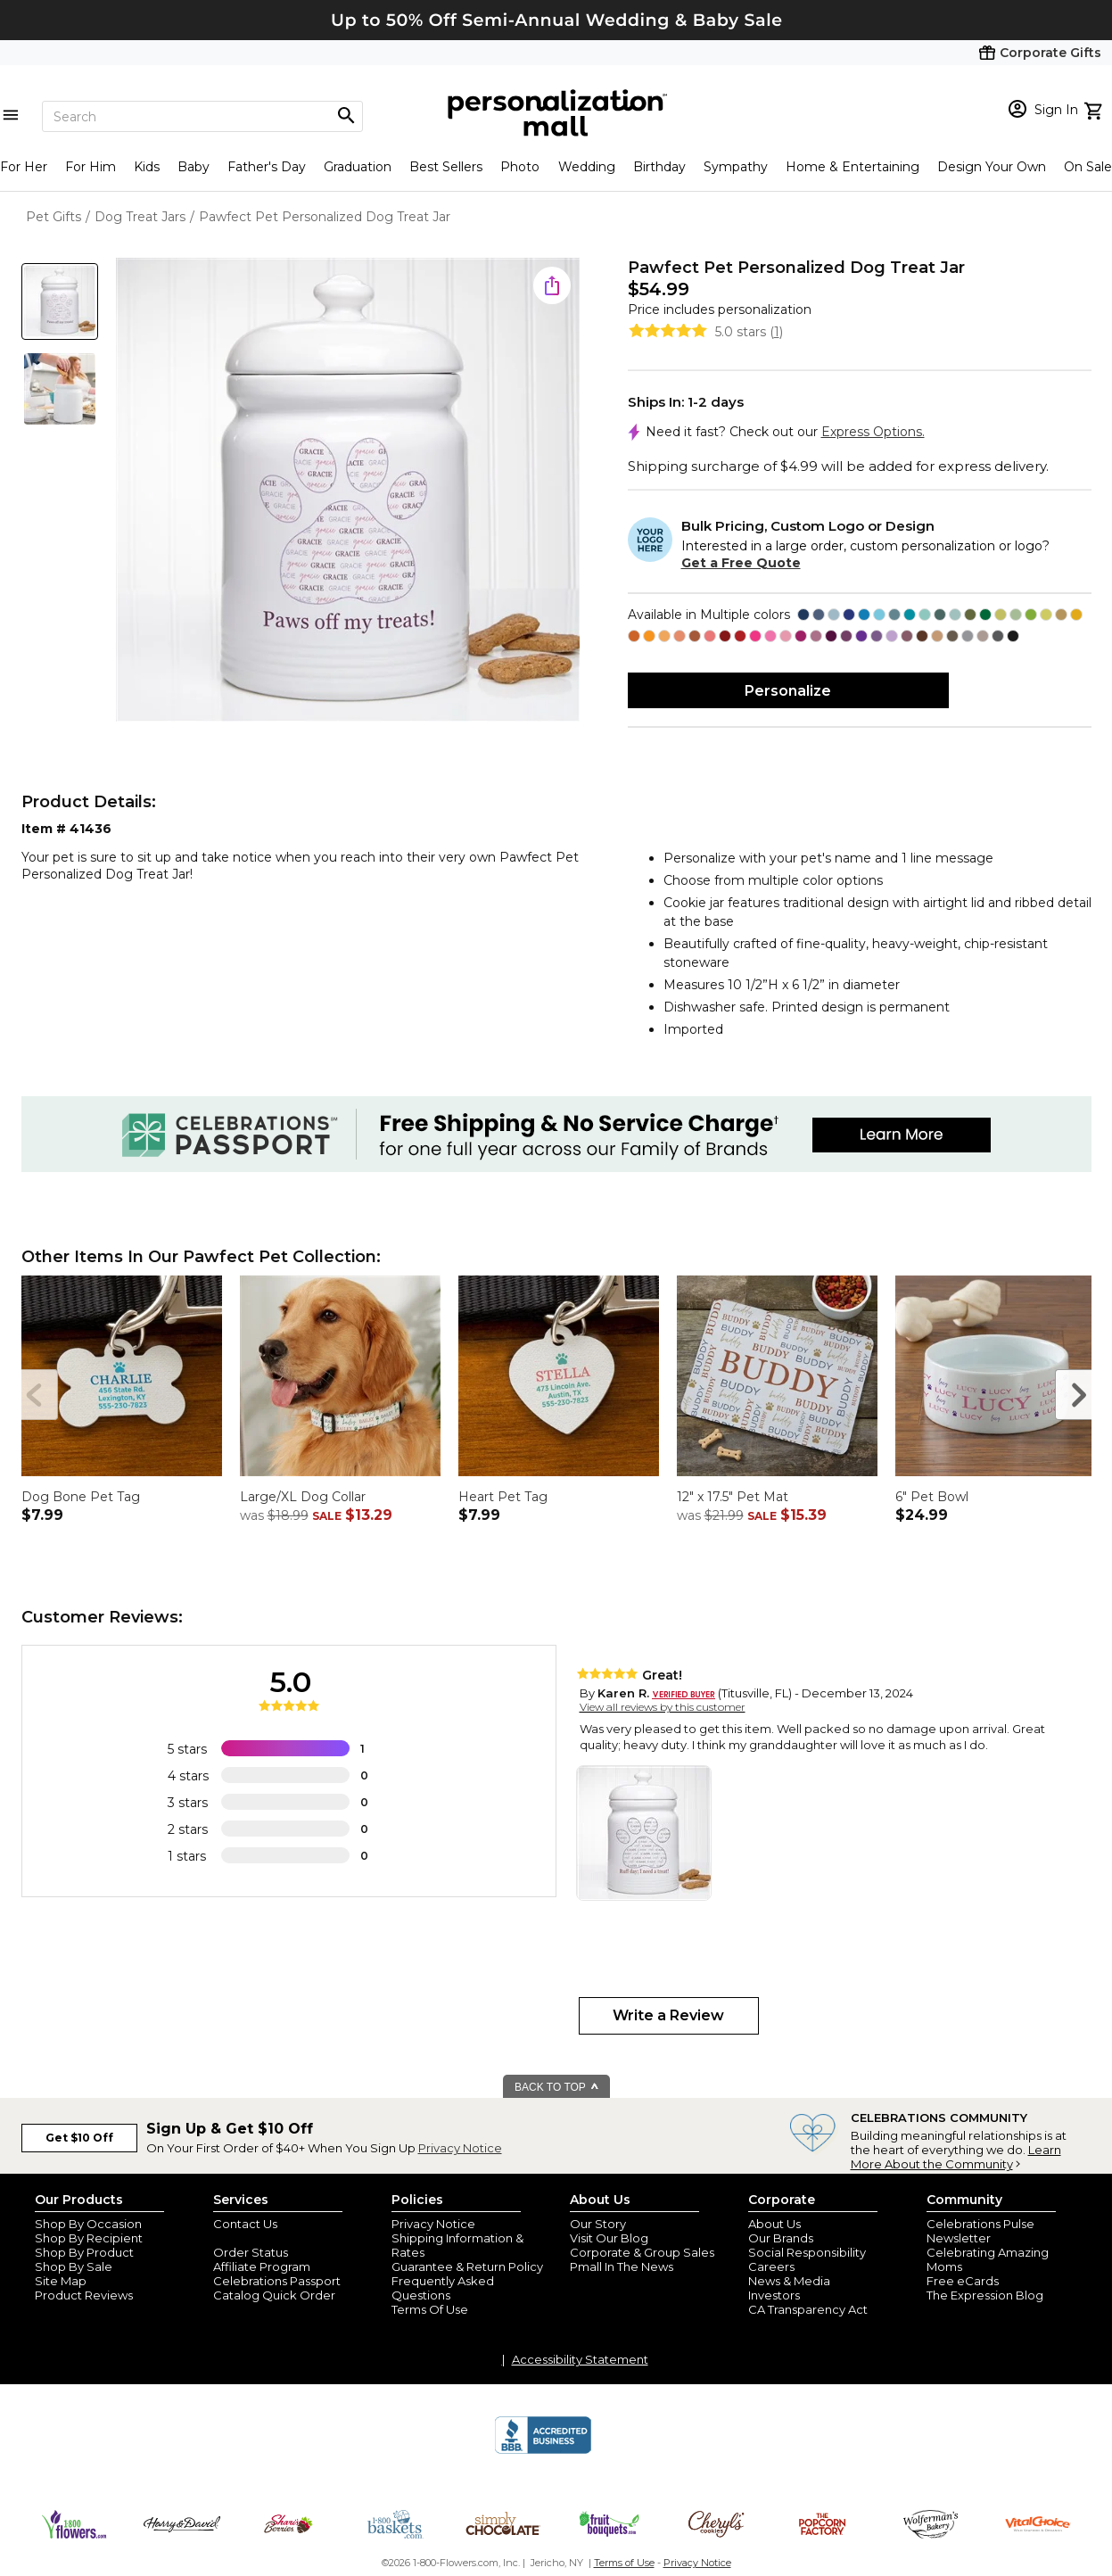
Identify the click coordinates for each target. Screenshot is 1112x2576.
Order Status (250, 2252)
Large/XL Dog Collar (303, 1497)
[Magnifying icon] (346, 116)
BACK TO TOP (557, 2087)
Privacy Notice (460, 2148)
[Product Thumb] (59, 301)
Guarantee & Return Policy (467, 2266)
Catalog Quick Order (274, 2295)
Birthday (659, 167)
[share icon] (552, 285)
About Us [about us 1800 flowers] (774, 2224)
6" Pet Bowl (931, 1497)
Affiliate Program (261, 2266)
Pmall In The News (621, 2266)
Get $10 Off (79, 2137)
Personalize (788, 690)
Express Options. (873, 432)
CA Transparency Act (808, 2309)
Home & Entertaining (852, 167)
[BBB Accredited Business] (543, 2451)
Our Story (598, 2224)
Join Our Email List (265, 2238)
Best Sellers (445, 167)
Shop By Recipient (89, 2238)
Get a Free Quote (741, 563)
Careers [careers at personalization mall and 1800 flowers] (771, 2266)
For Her (23, 167)
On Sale (1088, 167)
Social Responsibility (807, 2252)
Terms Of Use (429, 2309)
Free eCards (963, 2281)
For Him (90, 167)
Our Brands (780, 2238)
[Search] (202, 116)
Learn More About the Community (956, 2157)
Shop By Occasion (88, 2224)
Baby (193, 167)
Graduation (357, 167)
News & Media (789, 2281)
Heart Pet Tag (503, 1497)
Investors (774, 2295)
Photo (520, 167)
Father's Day (266, 167)
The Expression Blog (985, 2295)
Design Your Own (991, 167)
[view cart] (1095, 109)
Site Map (60, 2281)
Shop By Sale (73, 2266)
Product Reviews (84, 2295)
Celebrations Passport (277, 2281)
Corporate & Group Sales (642, 2252)
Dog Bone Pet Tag (80, 1497)
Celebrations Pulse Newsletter (980, 2231)
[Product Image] (348, 491)
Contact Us (245, 2224)
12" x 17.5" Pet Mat (732, 1497)
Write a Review (668, 2015)
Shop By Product (84, 2252)
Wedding (586, 167)
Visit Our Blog (609, 2238)
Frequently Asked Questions (442, 2288)
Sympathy (736, 167)
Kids (147, 167)
